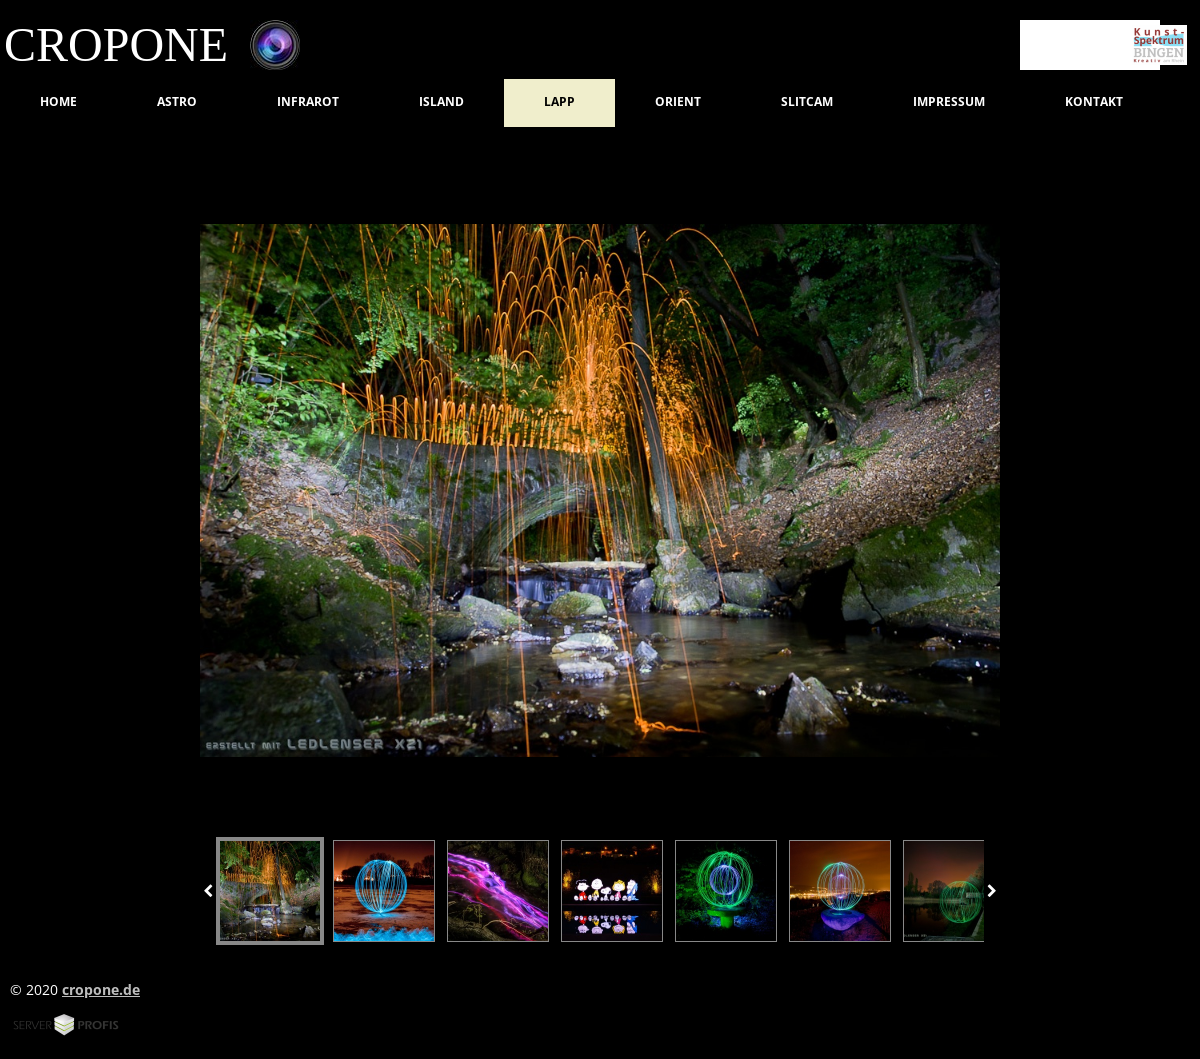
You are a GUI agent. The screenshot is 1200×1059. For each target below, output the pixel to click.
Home (58, 101)
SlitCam (807, 101)
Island (441, 101)
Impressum (949, 101)
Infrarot (308, 101)
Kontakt (1094, 101)
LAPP (559, 101)
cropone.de (101, 989)
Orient (678, 101)
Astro (177, 101)
